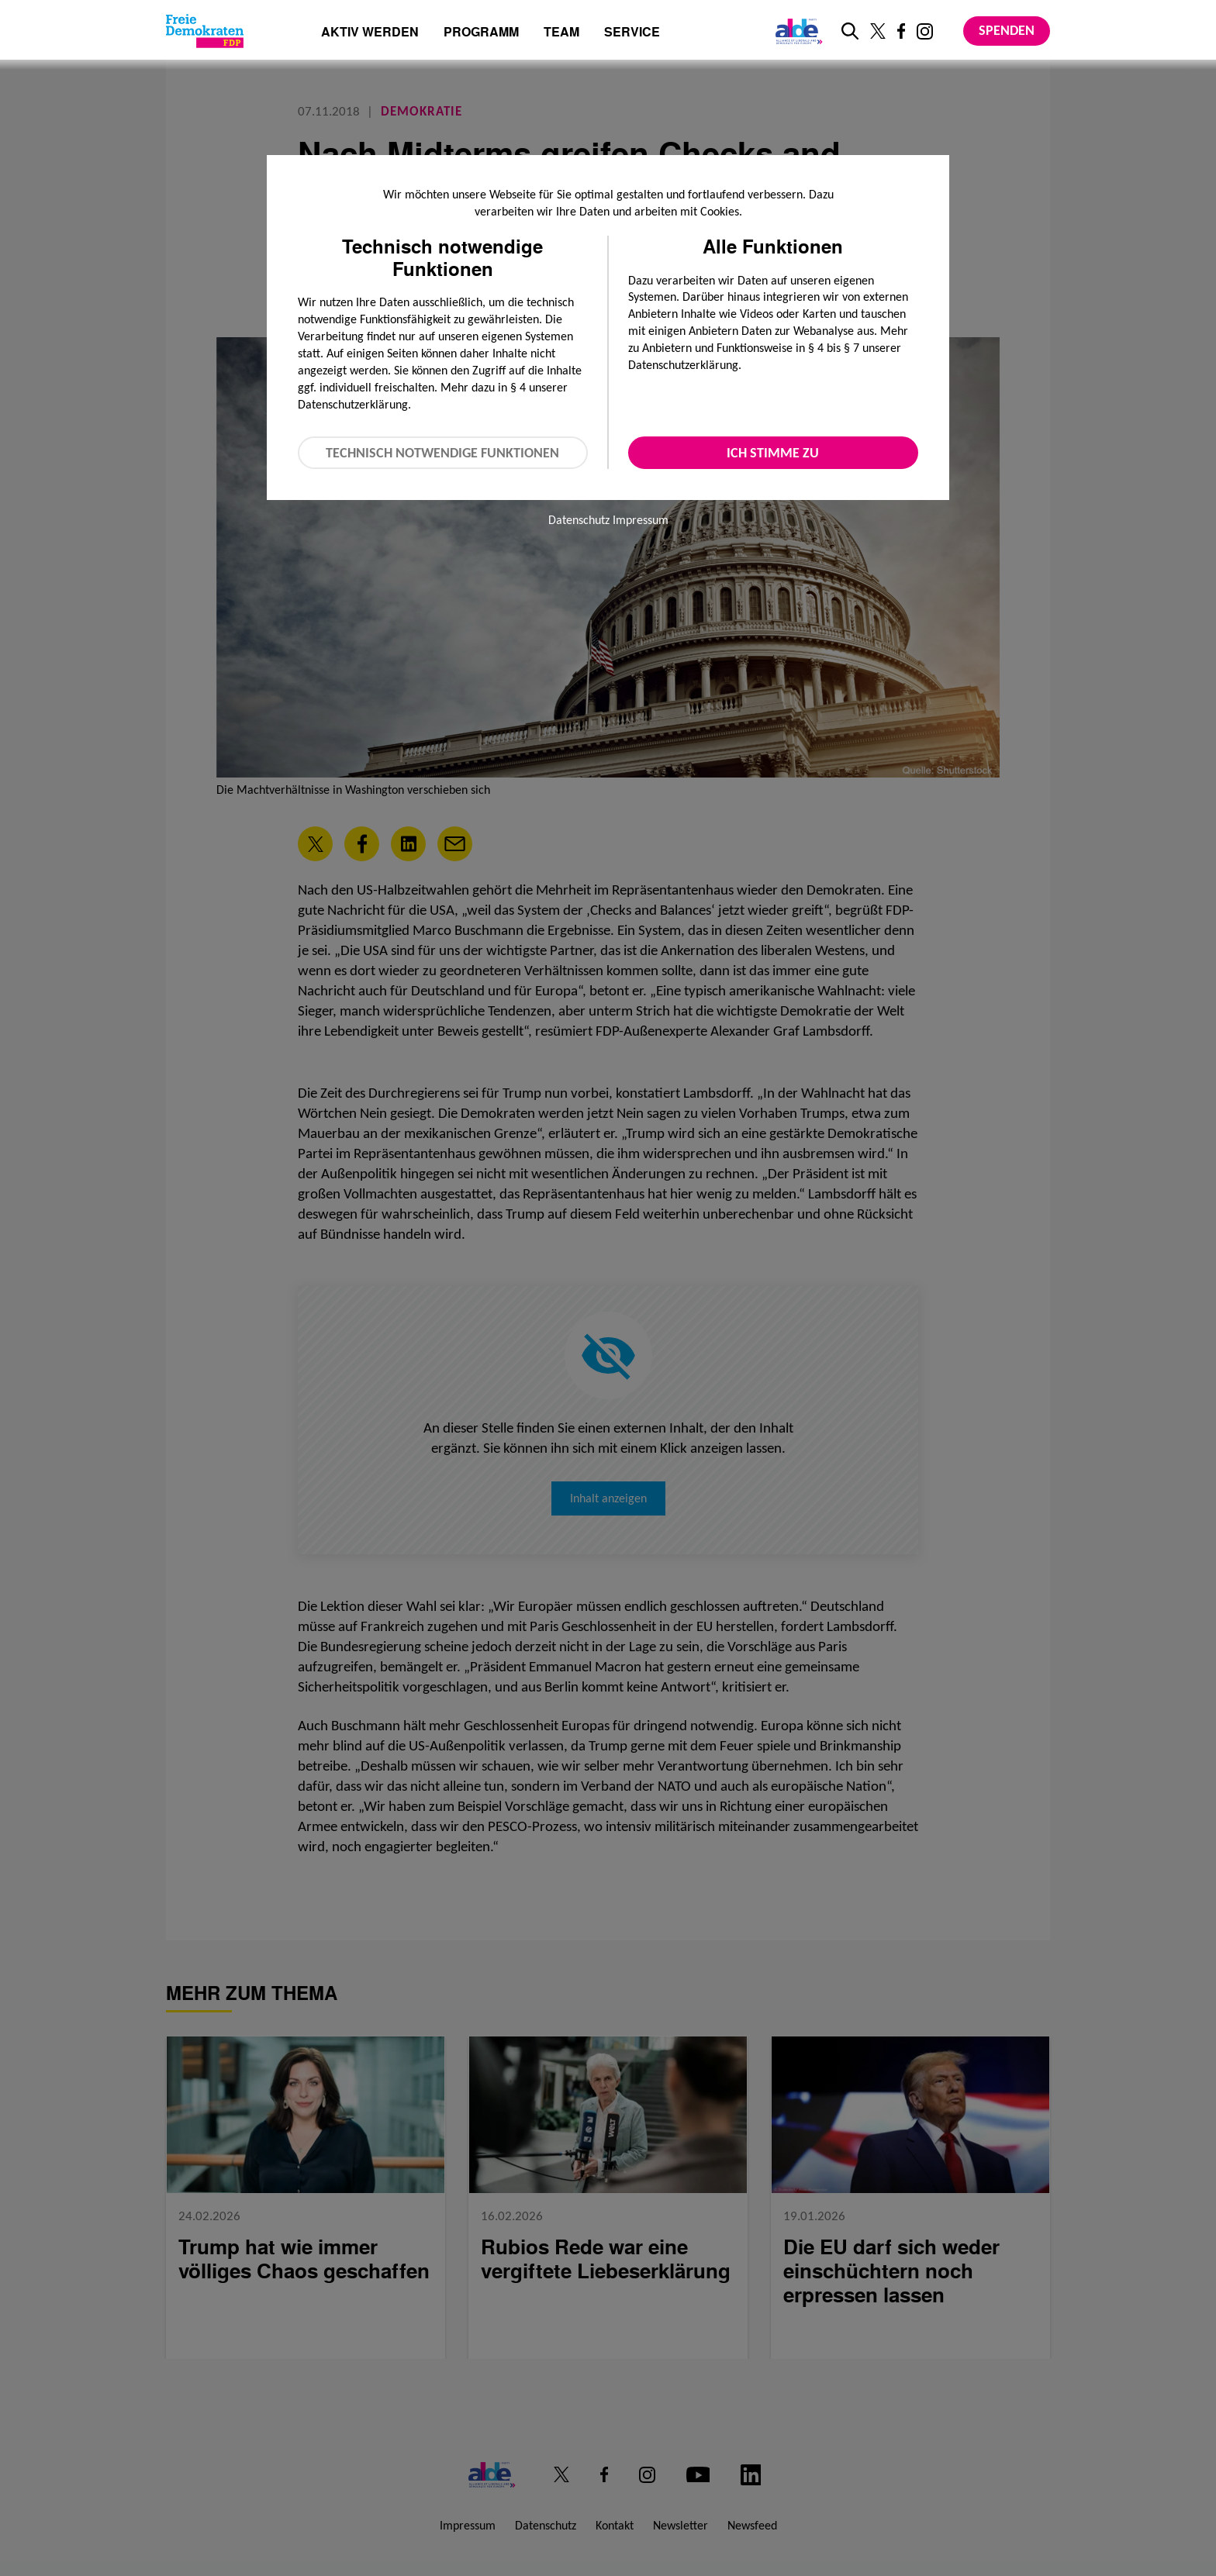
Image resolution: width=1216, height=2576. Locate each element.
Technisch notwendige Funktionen (442, 452)
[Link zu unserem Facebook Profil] (901, 31)
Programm (481, 33)
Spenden (1007, 30)
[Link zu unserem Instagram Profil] (925, 31)
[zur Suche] (849, 31)
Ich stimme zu (773, 452)
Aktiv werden (370, 33)
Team (561, 33)
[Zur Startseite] (205, 31)
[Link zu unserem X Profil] (878, 31)
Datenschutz (579, 519)
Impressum (640, 519)
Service (632, 33)
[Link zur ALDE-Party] (796, 31)
